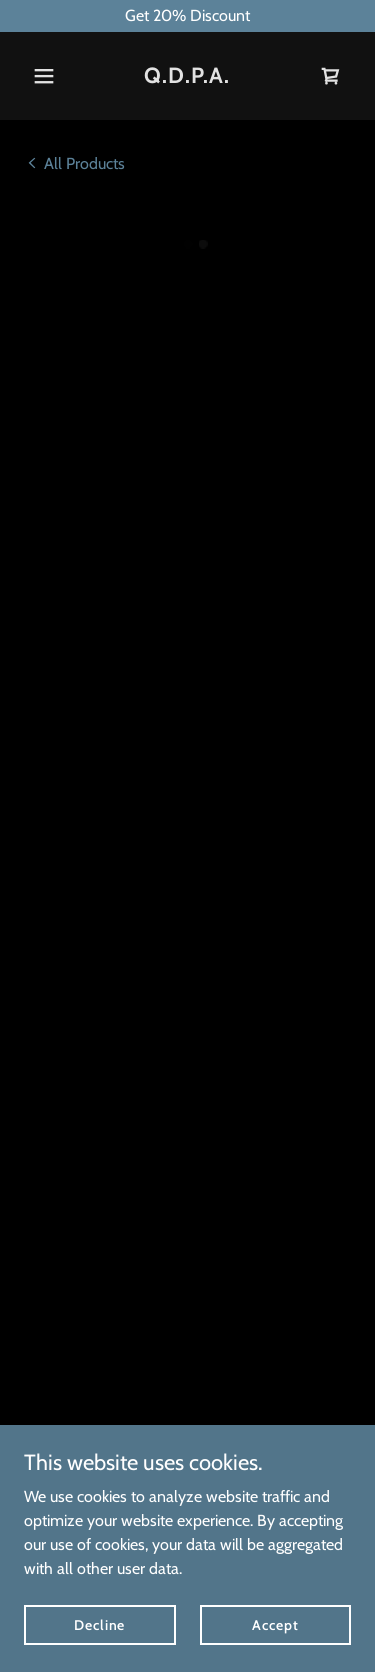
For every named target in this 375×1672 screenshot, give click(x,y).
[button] (48, 76)
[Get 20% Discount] (187, 16)
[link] (187, 77)
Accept (275, 1624)
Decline (99, 1624)
